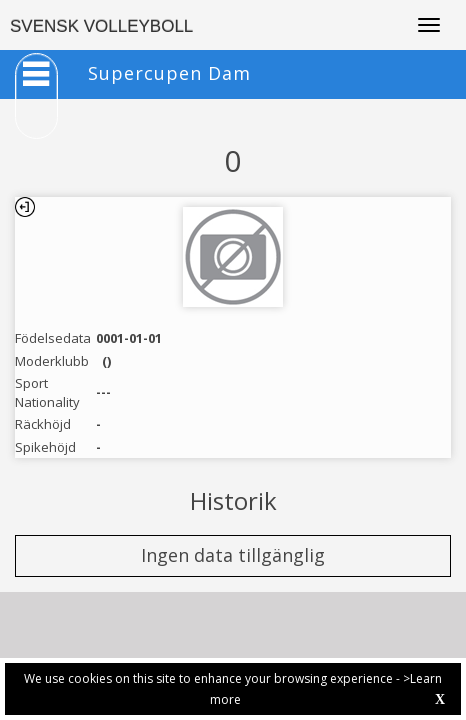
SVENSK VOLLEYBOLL (101, 26)
